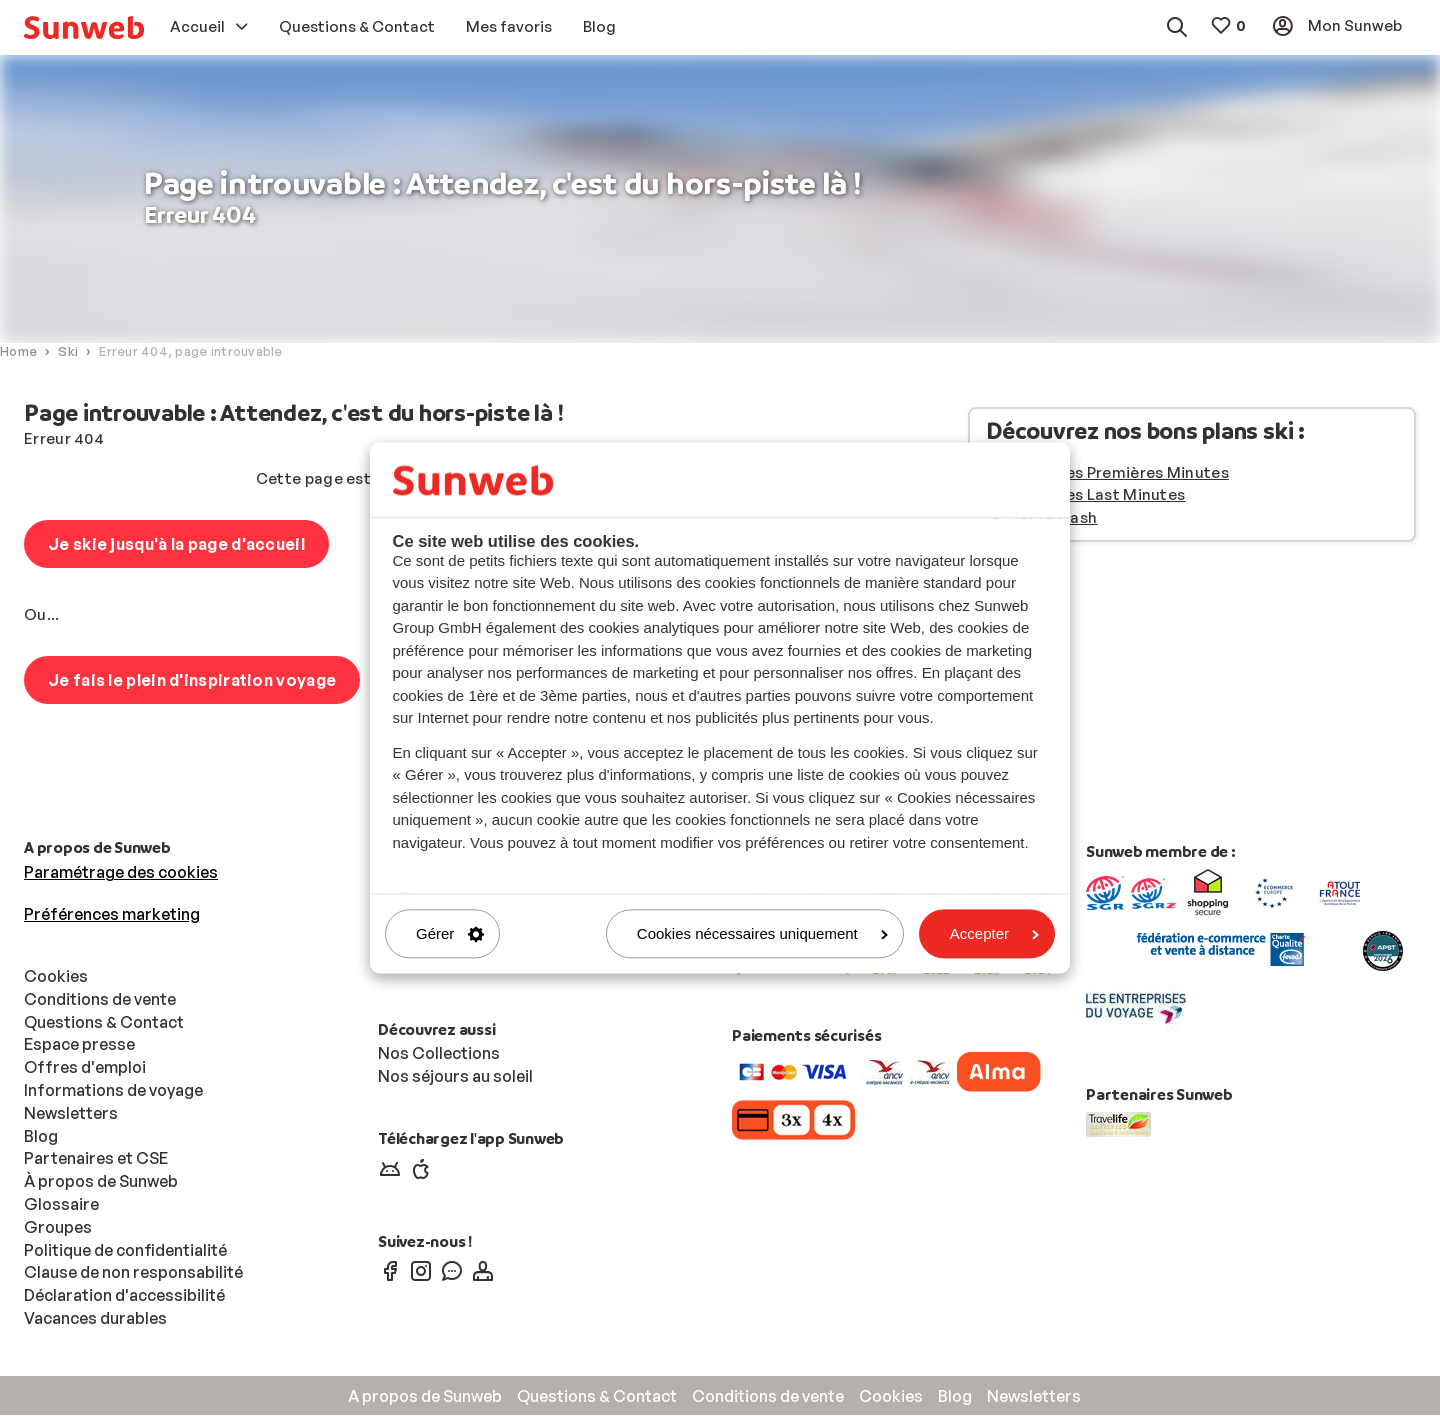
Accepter (994, 933)
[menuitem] (84, 27)
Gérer (450, 933)
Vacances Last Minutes (1097, 495)
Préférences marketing (112, 915)
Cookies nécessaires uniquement (762, 933)
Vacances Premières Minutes (1119, 473)
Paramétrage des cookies (121, 873)
